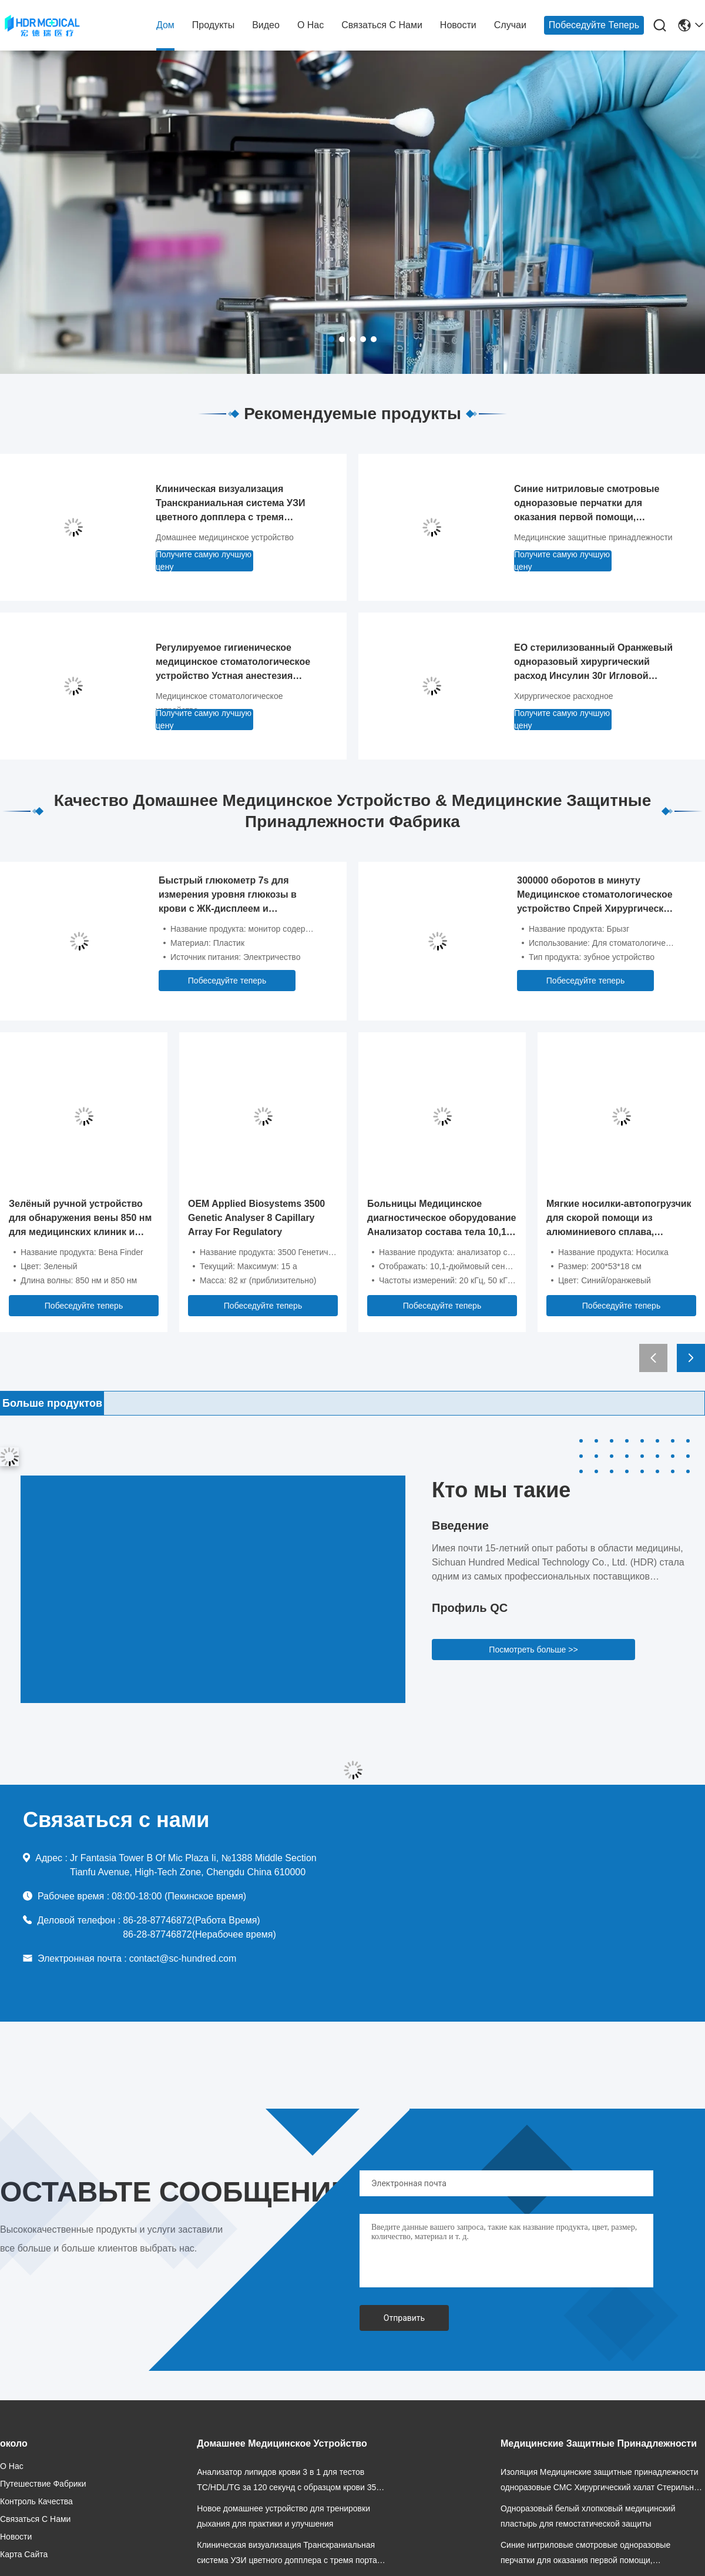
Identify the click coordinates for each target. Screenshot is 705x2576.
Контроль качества (36, 2501)
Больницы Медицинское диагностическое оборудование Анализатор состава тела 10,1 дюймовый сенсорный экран (441, 1219)
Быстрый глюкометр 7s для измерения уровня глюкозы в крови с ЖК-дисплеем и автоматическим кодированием (232, 895)
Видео (266, 25)
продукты (213, 25)
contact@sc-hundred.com (183, 1958)
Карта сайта (24, 2554)
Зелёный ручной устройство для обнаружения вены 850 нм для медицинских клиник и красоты (80, 1219)
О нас (310, 25)
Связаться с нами (381, 25)
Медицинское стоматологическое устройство (219, 703)
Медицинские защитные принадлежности (593, 537)
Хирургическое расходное (563, 696)
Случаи (510, 25)
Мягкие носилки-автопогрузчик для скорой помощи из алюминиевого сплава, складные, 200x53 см (618, 1219)
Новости (458, 25)
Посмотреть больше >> (533, 1649)
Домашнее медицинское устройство (225, 537)
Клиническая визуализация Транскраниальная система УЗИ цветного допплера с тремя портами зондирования (230, 504)
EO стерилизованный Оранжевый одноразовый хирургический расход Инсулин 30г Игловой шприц (593, 663)
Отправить (404, 2318)
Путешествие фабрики (43, 2483)
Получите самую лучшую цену (203, 560)
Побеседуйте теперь (594, 25)
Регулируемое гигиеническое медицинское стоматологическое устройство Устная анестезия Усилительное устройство (233, 663)
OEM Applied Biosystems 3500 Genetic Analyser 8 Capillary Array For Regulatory (256, 1218)
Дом (165, 25)
